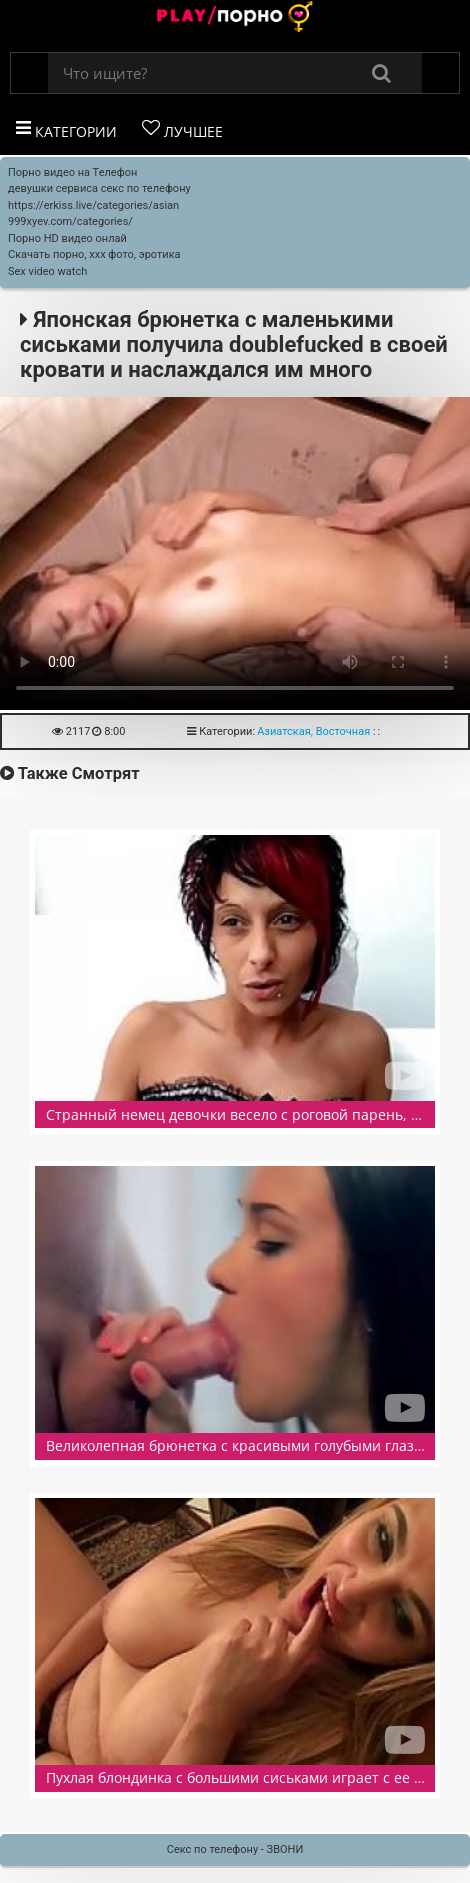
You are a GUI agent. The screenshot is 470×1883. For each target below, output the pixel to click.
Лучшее (182, 130)
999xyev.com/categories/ (70, 221)
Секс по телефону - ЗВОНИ (235, 1849)
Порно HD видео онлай (67, 238)
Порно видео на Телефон (72, 172)
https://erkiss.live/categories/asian (93, 205)
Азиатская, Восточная (313, 731)
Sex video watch (47, 271)
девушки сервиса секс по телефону (99, 188)
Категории (66, 130)
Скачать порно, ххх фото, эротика (94, 254)
